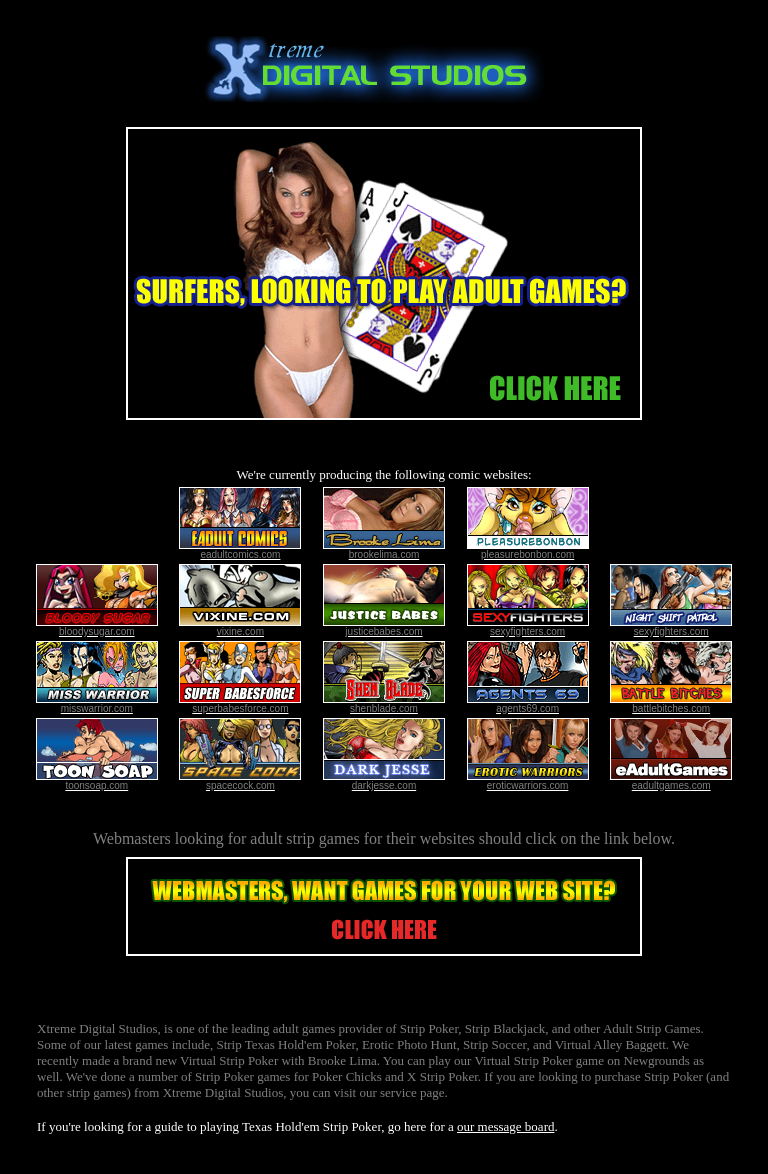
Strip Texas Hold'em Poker (285, 1044)
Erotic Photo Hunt (409, 1044)
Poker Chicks (347, 1076)
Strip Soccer (494, 1044)
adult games (304, 1028)
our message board (505, 1126)
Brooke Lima (342, 1060)
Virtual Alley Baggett (610, 1044)
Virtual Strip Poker (229, 1060)
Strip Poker (429, 1028)
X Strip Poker (442, 1076)
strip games (322, 838)
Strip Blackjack (505, 1028)
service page (412, 1092)
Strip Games (668, 1028)
